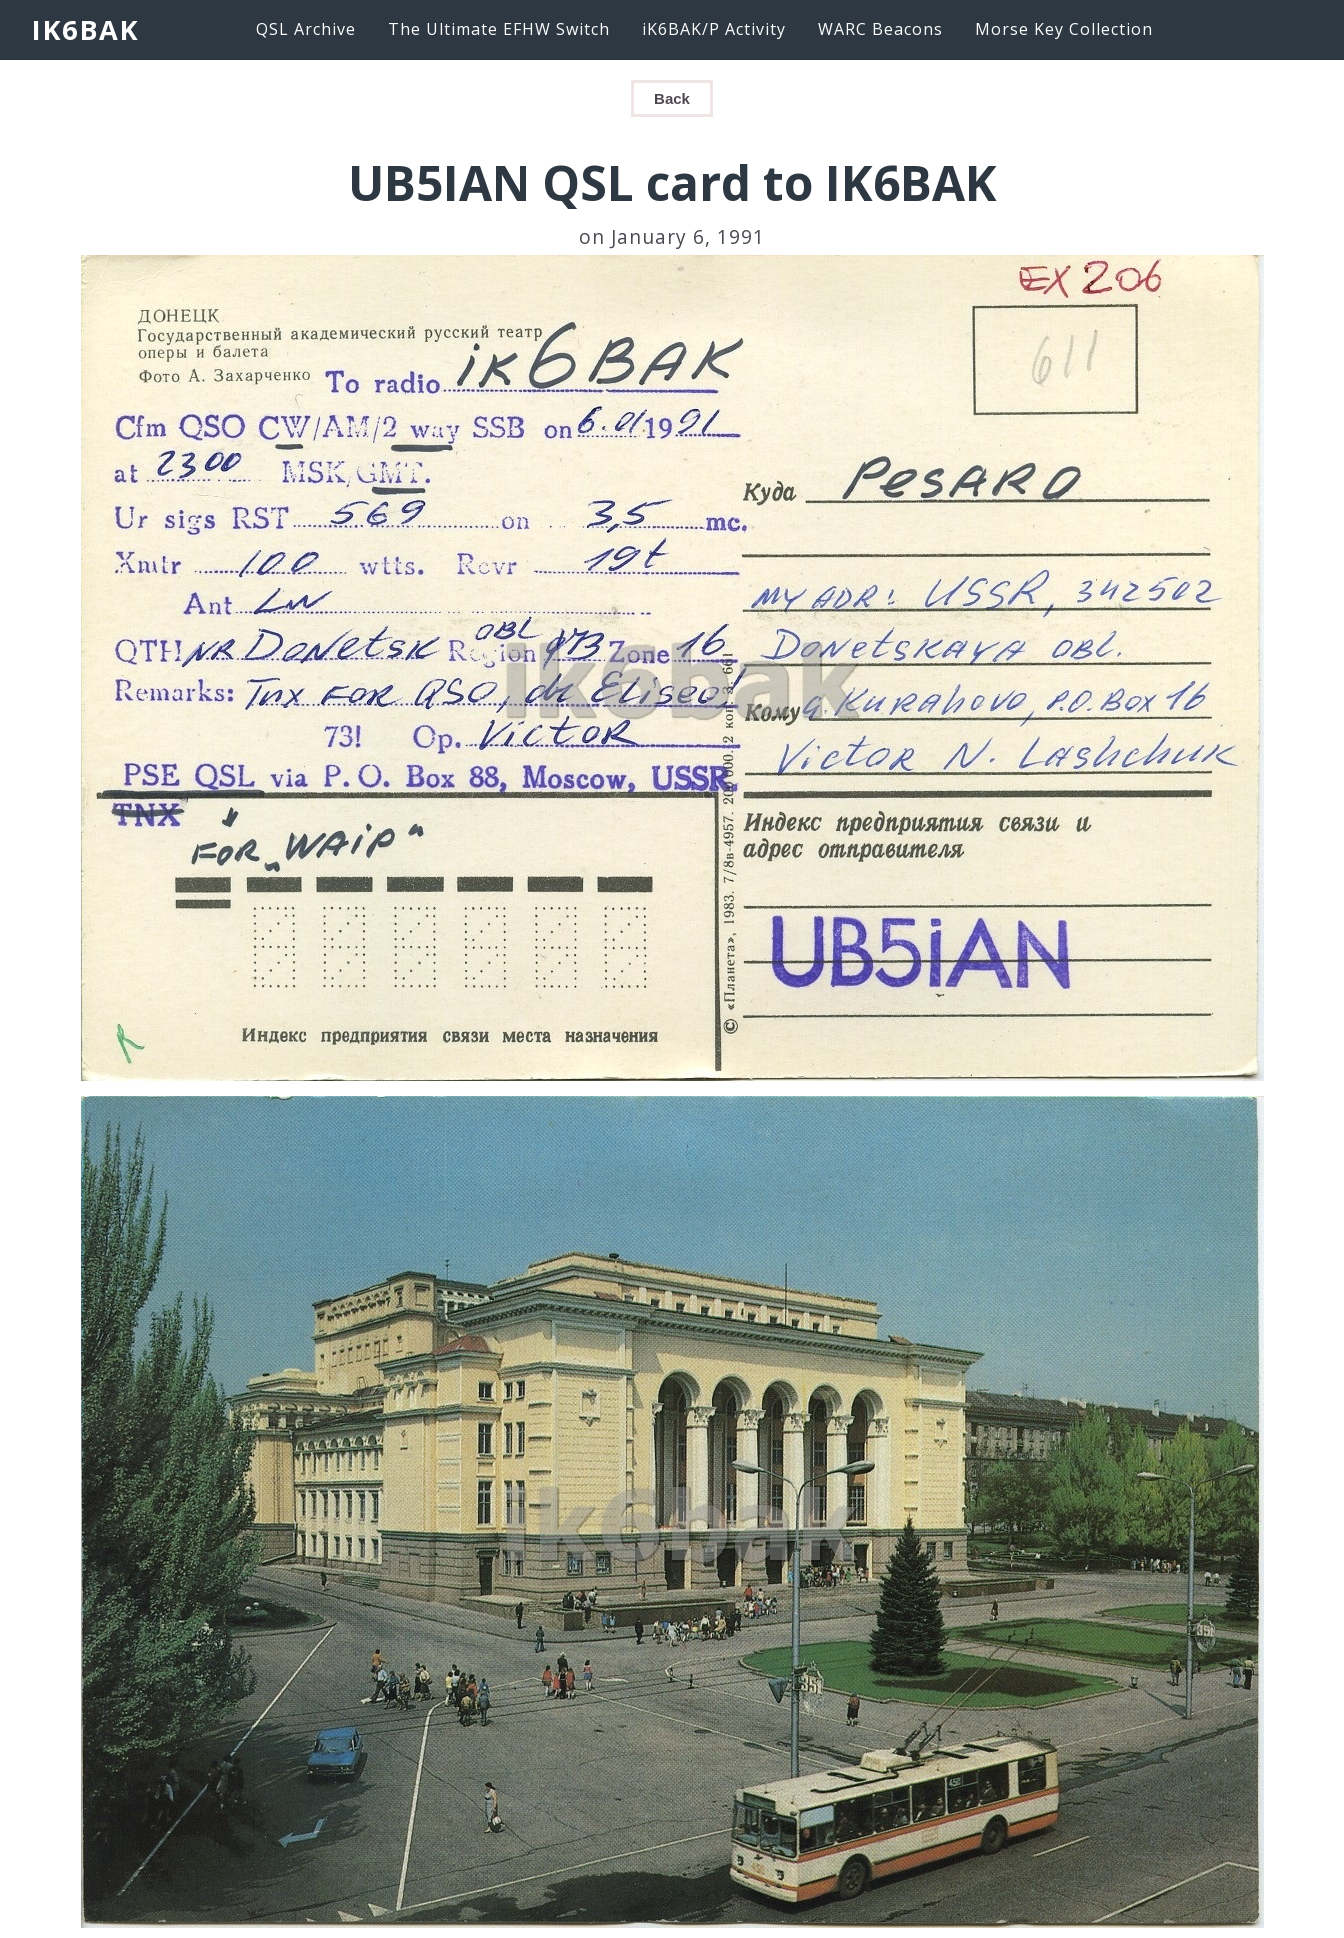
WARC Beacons (880, 29)
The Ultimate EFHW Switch (499, 29)
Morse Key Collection (1064, 29)
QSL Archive (306, 29)
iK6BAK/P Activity (714, 29)
